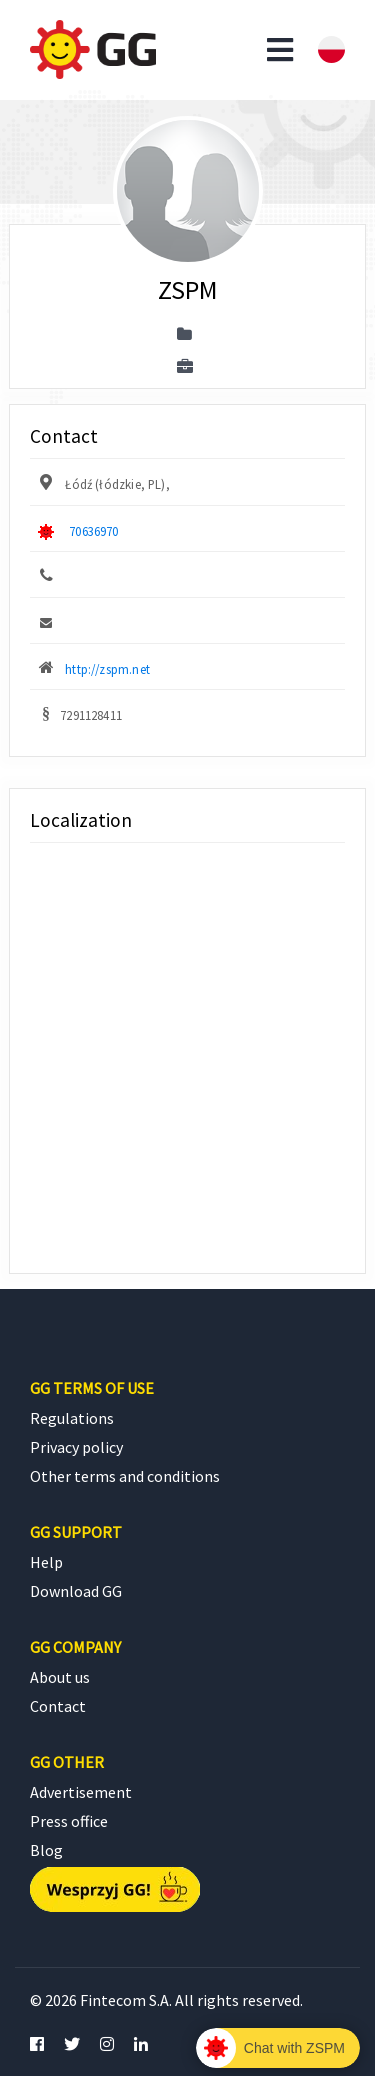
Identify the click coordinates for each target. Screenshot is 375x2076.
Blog (46, 1850)
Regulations (72, 1418)
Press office (69, 1821)
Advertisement (81, 1792)
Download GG (76, 1591)
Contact (58, 1706)
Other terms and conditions (125, 1476)
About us (60, 1677)
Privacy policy (76, 1447)
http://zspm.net (107, 669)
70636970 (93, 531)
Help (46, 1562)
